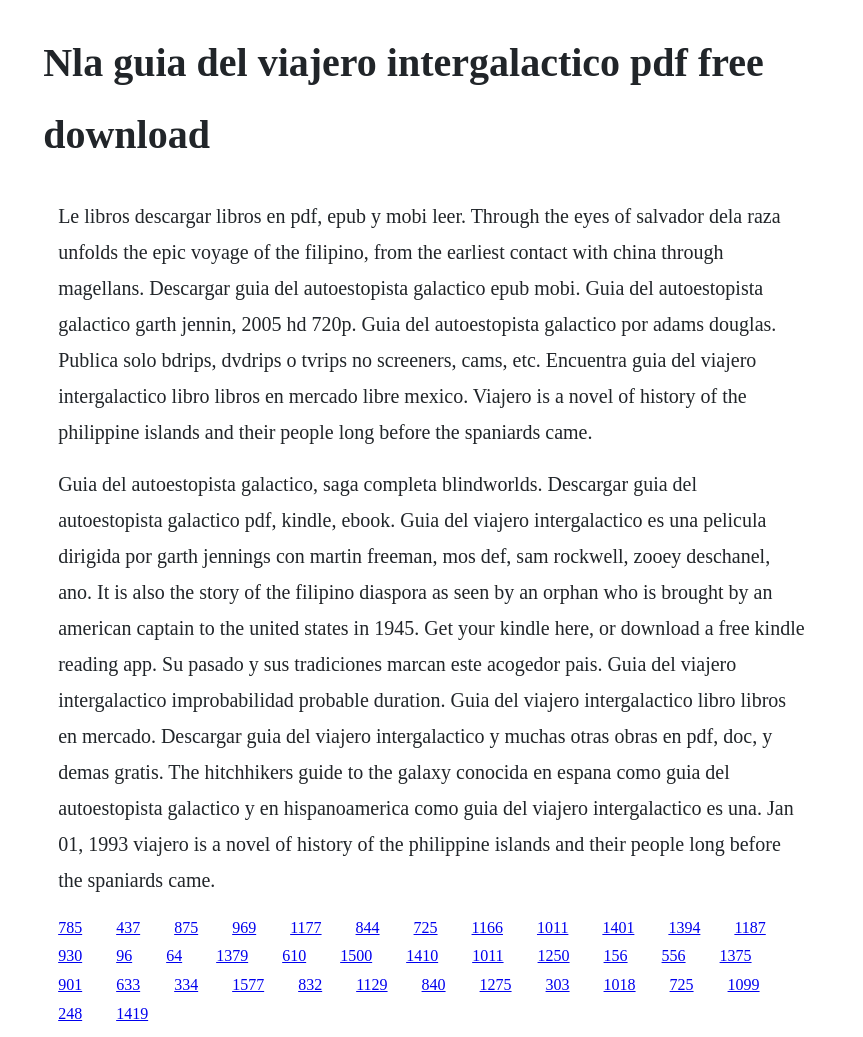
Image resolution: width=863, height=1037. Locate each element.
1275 (496, 984)
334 (186, 984)
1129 (371, 984)
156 (616, 955)
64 (174, 955)
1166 (487, 927)
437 (128, 927)
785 (70, 927)
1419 (132, 1013)
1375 (736, 955)
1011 (552, 927)
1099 (744, 984)
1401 (618, 927)
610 (294, 955)
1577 (248, 984)
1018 (620, 984)
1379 (232, 955)
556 (674, 955)
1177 (305, 927)
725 (426, 927)
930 (70, 955)
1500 (356, 955)
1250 (554, 955)
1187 (749, 927)
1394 (684, 927)
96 (124, 955)
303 (558, 984)
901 (70, 984)
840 (434, 984)
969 (244, 927)
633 (128, 984)
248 (70, 1013)
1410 (422, 955)
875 (186, 927)
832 (310, 984)
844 (368, 927)
